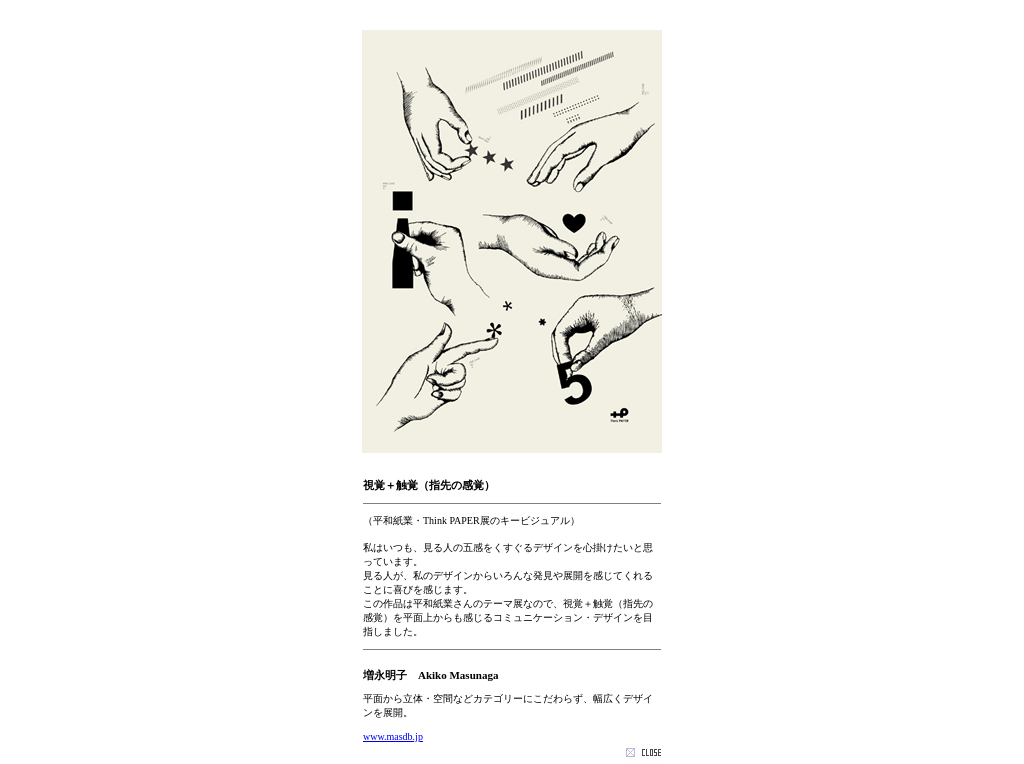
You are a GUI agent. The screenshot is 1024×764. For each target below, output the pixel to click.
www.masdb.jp (393, 736)
